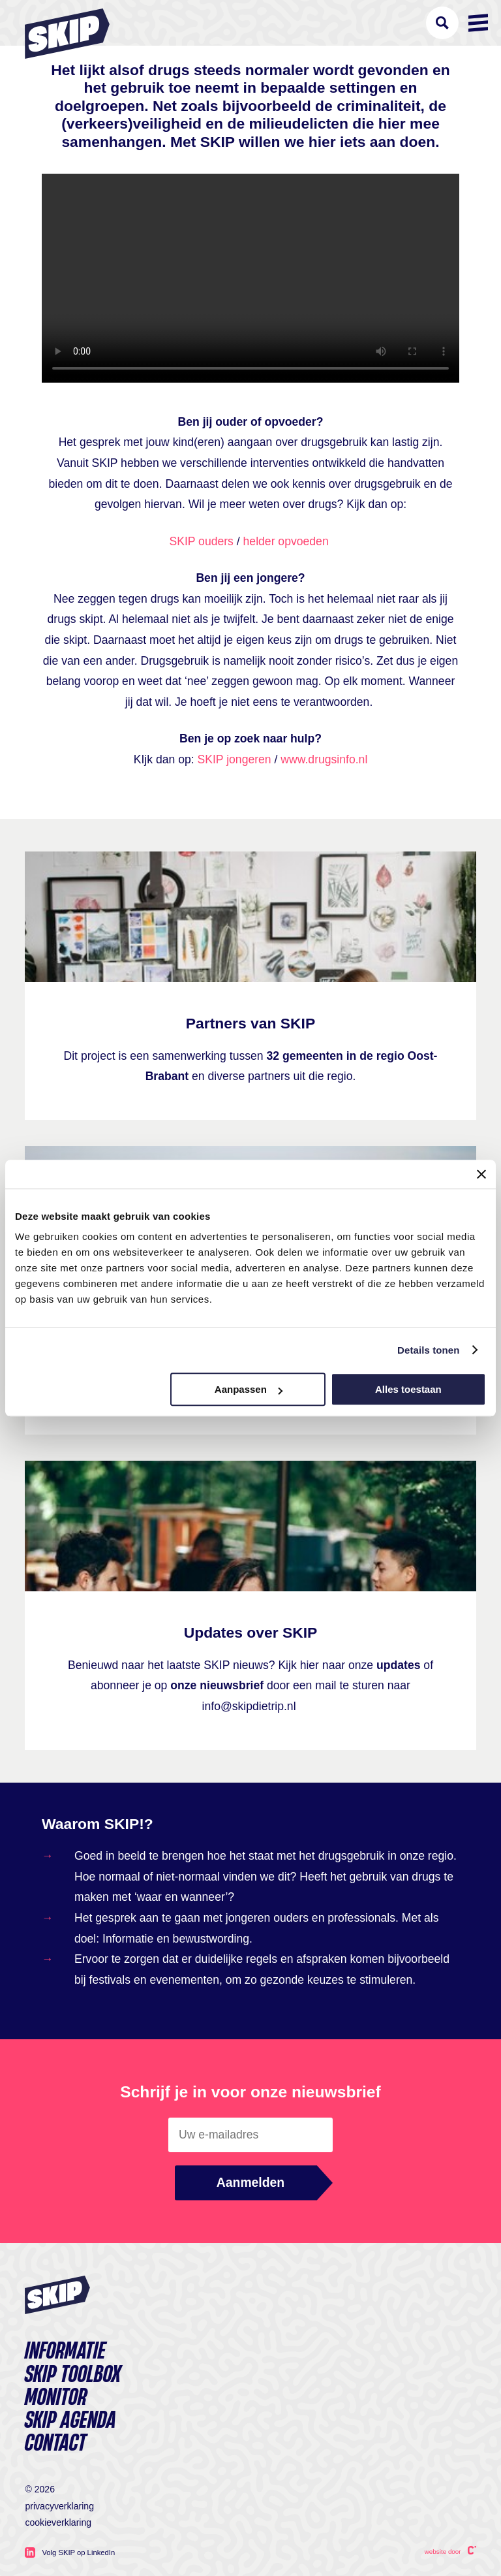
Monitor (56, 2398)
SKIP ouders (201, 541)
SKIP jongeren (234, 759)
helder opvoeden (286, 541)
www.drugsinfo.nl (324, 759)
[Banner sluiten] (481, 1174)
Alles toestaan (408, 1389)
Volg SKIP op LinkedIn (70, 2552)
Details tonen (428, 1350)
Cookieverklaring (58, 2522)
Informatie (65, 2351)
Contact (55, 2443)
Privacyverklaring (59, 2506)
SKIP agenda (70, 2420)
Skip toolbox (73, 2375)
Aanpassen (248, 1389)
